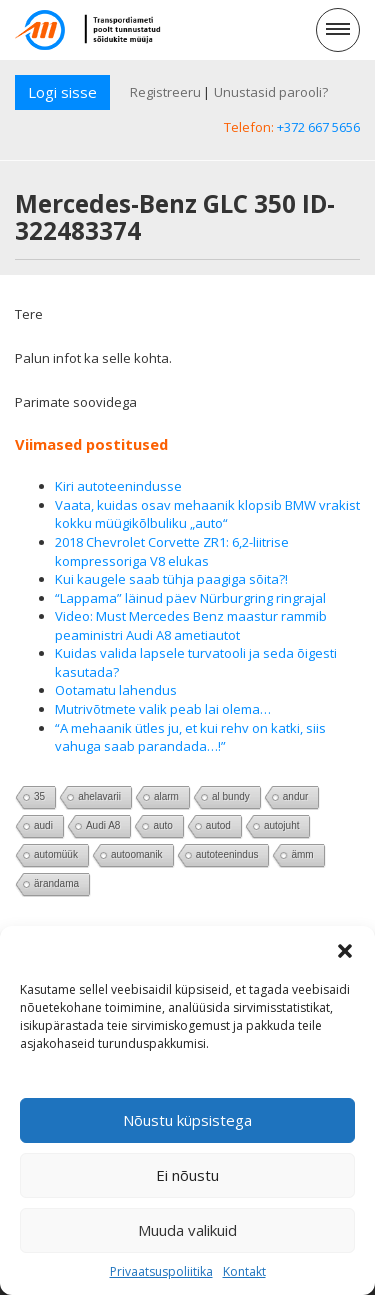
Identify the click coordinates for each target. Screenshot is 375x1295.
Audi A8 (103, 825)
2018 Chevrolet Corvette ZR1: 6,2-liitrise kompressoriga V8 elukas (172, 551)
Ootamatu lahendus (116, 690)
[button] (345, 951)
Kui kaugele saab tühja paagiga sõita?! (171, 579)
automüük (56, 854)
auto (162, 825)
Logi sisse (62, 92)
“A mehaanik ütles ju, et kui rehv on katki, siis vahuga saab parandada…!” (190, 737)
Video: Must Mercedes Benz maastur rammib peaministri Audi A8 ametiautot (191, 625)
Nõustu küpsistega (187, 1120)
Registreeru (165, 92)
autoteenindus (227, 854)
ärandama (56, 883)
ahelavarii (99, 796)
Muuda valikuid (187, 1230)
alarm (166, 796)
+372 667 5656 (318, 127)
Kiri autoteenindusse (118, 486)
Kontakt (244, 1271)
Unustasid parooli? (271, 92)
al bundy (231, 796)
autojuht (282, 825)
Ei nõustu (187, 1175)
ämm (302, 854)
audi (43, 825)
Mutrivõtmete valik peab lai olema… (163, 709)
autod (218, 825)
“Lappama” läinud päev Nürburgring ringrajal (190, 598)
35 (39, 796)
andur (296, 796)
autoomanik (137, 854)
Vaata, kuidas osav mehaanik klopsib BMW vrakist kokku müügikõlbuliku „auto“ (207, 514)
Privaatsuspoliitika (161, 1271)
